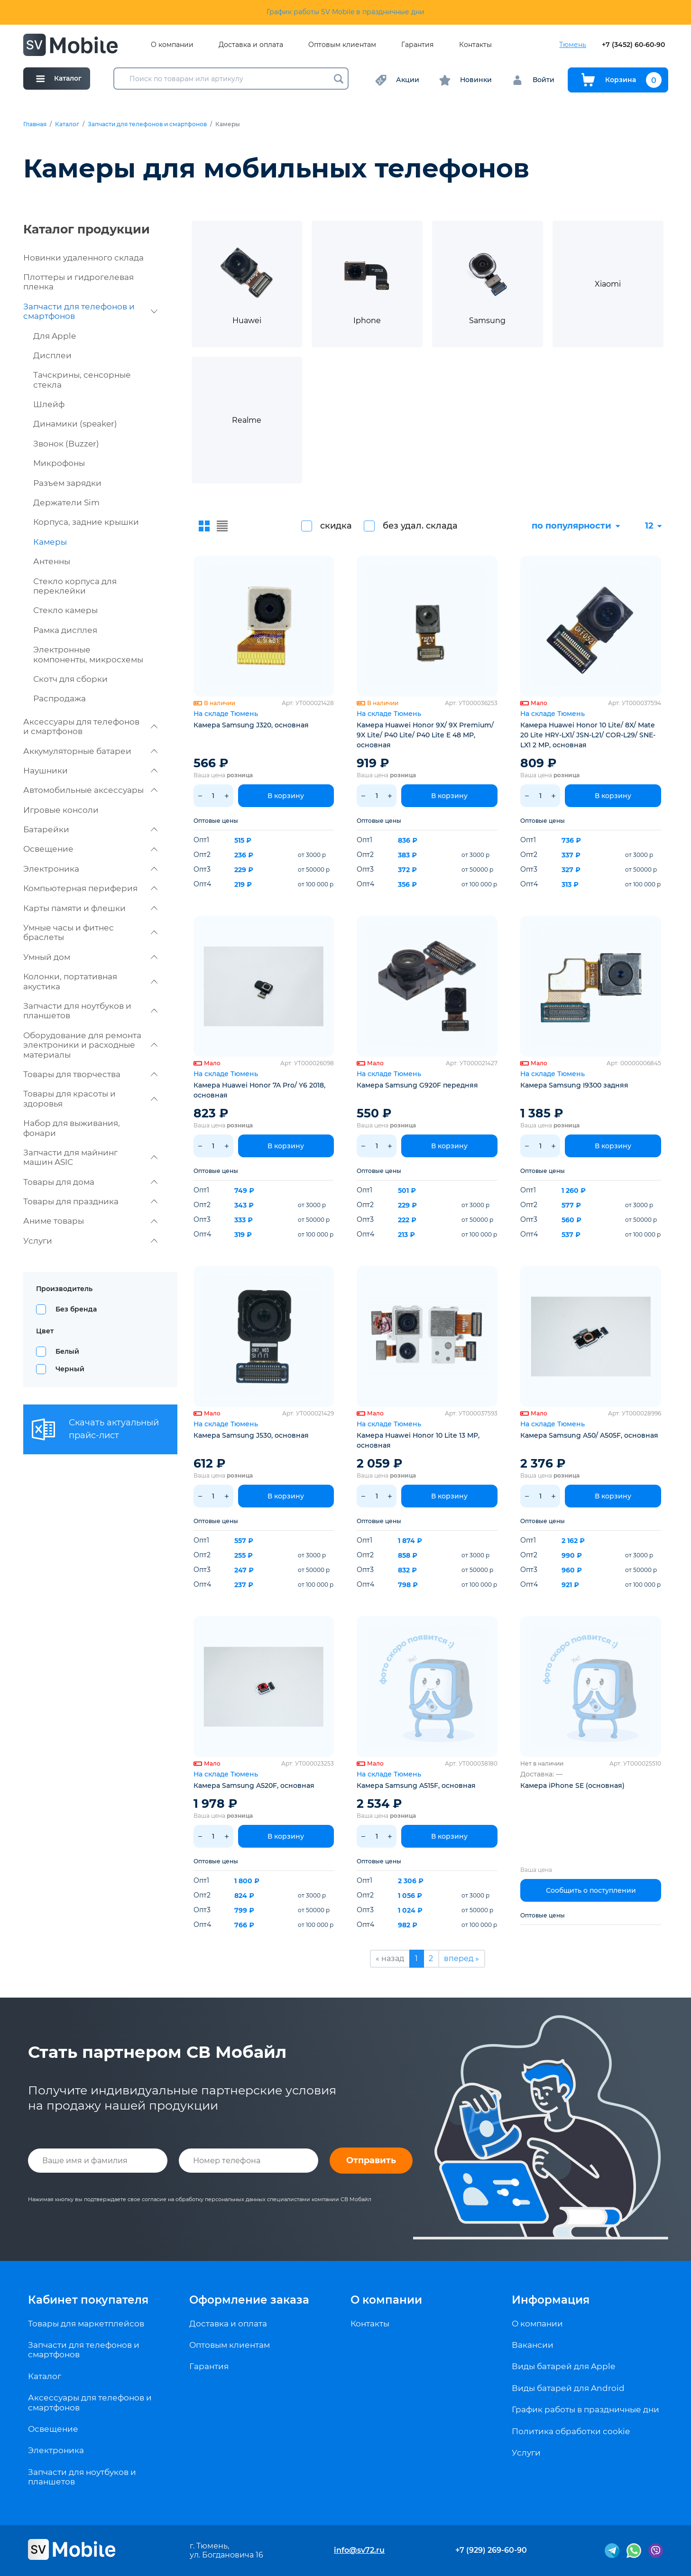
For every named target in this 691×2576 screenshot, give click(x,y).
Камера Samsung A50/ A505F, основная (589, 1435)
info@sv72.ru (359, 2550)
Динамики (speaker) (75, 423)
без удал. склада (420, 526)
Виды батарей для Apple (563, 2366)
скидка (336, 526)
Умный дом (90, 957)
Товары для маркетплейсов (86, 2323)
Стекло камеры (65, 610)
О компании (172, 44)
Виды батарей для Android (568, 2388)
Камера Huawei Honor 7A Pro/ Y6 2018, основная (259, 1090)
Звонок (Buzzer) (66, 443)
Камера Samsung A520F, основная (253, 1785)
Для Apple (54, 336)
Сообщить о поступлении (591, 1890)
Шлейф (48, 404)
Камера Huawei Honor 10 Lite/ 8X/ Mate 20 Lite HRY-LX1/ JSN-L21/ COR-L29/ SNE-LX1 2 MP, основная (587, 735)
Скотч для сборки (70, 679)
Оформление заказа (249, 2299)
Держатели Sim (66, 502)
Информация (551, 2299)
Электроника (90, 869)
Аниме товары (90, 1221)
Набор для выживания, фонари (71, 1127)
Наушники (90, 770)
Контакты (475, 44)
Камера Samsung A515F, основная (416, 1785)
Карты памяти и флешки (90, 908)
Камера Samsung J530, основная (251, 1435)
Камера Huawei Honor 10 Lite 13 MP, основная (418, 1440)
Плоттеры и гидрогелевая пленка (78, 281)
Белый (67, 1351)
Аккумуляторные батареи (90, 751)
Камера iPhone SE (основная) (572, 1785)
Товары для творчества (90, 1074)
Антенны (51, 561)
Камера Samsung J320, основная (251, 725)
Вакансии (532, 2345)
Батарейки (90, 829)
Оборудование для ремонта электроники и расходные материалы (90, 1045)
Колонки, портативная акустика (90, 981)
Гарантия (417, 44)
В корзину (285, 795)
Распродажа (59, 698)
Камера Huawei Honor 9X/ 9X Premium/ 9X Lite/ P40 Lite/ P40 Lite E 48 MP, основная (425, 735)
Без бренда (76, 1309)
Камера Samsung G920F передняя (417, 1085)
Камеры (50, 542)
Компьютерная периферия (90, 888)
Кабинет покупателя (88, 2299)
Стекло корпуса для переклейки (75, 586)
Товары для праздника (90, 1201)
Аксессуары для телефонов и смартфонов (90, 726)
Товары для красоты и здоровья (90, 1098)
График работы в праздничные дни (585, 2409)
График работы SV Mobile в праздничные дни (345, 12)
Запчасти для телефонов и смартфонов (147, 124)
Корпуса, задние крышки (86, 522)
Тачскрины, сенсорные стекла (82, 379)
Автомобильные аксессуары (90, 790)
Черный (69, 1369)
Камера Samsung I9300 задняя (574, 1085)
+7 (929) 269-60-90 (491, 2550)
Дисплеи (52, 355)
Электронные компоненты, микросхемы (88, 654)
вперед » (461, 1958)
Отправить (371, 2160)
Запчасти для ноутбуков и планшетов (90, 1010)
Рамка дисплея (65, 630)
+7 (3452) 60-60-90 (633, 45)
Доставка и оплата (251, 44)
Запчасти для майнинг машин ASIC (90, 1157)
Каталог (67, 124)
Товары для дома (90, 1182)
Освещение (90, 849)
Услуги (90, 1241)
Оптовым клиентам (342, 44)
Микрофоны (59, 463)
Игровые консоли (61, 810)
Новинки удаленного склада (83, 257)
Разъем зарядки (67, 483)
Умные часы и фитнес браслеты (90, 932)
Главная (34, 124)
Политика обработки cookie (571, 2431)
